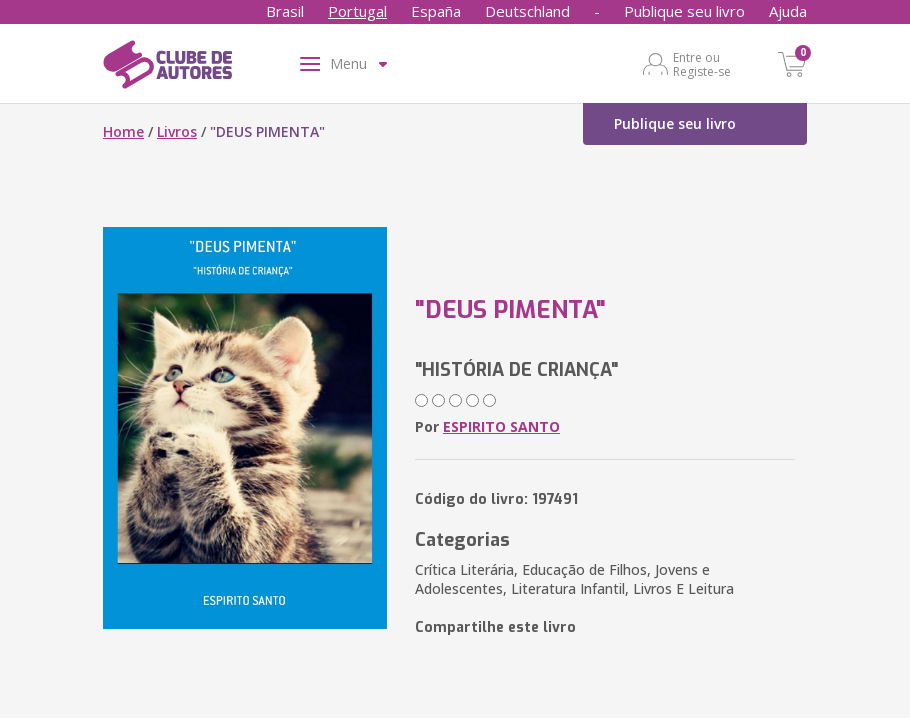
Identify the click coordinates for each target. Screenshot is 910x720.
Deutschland (527, 11)
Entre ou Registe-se (702, 64)
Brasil (285, 11)
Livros (177, 131)
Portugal (357, 11)
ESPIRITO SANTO (501, 426)
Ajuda (788, 11)
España (436, 11)
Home (123, 131)
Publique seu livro (684, 11)
